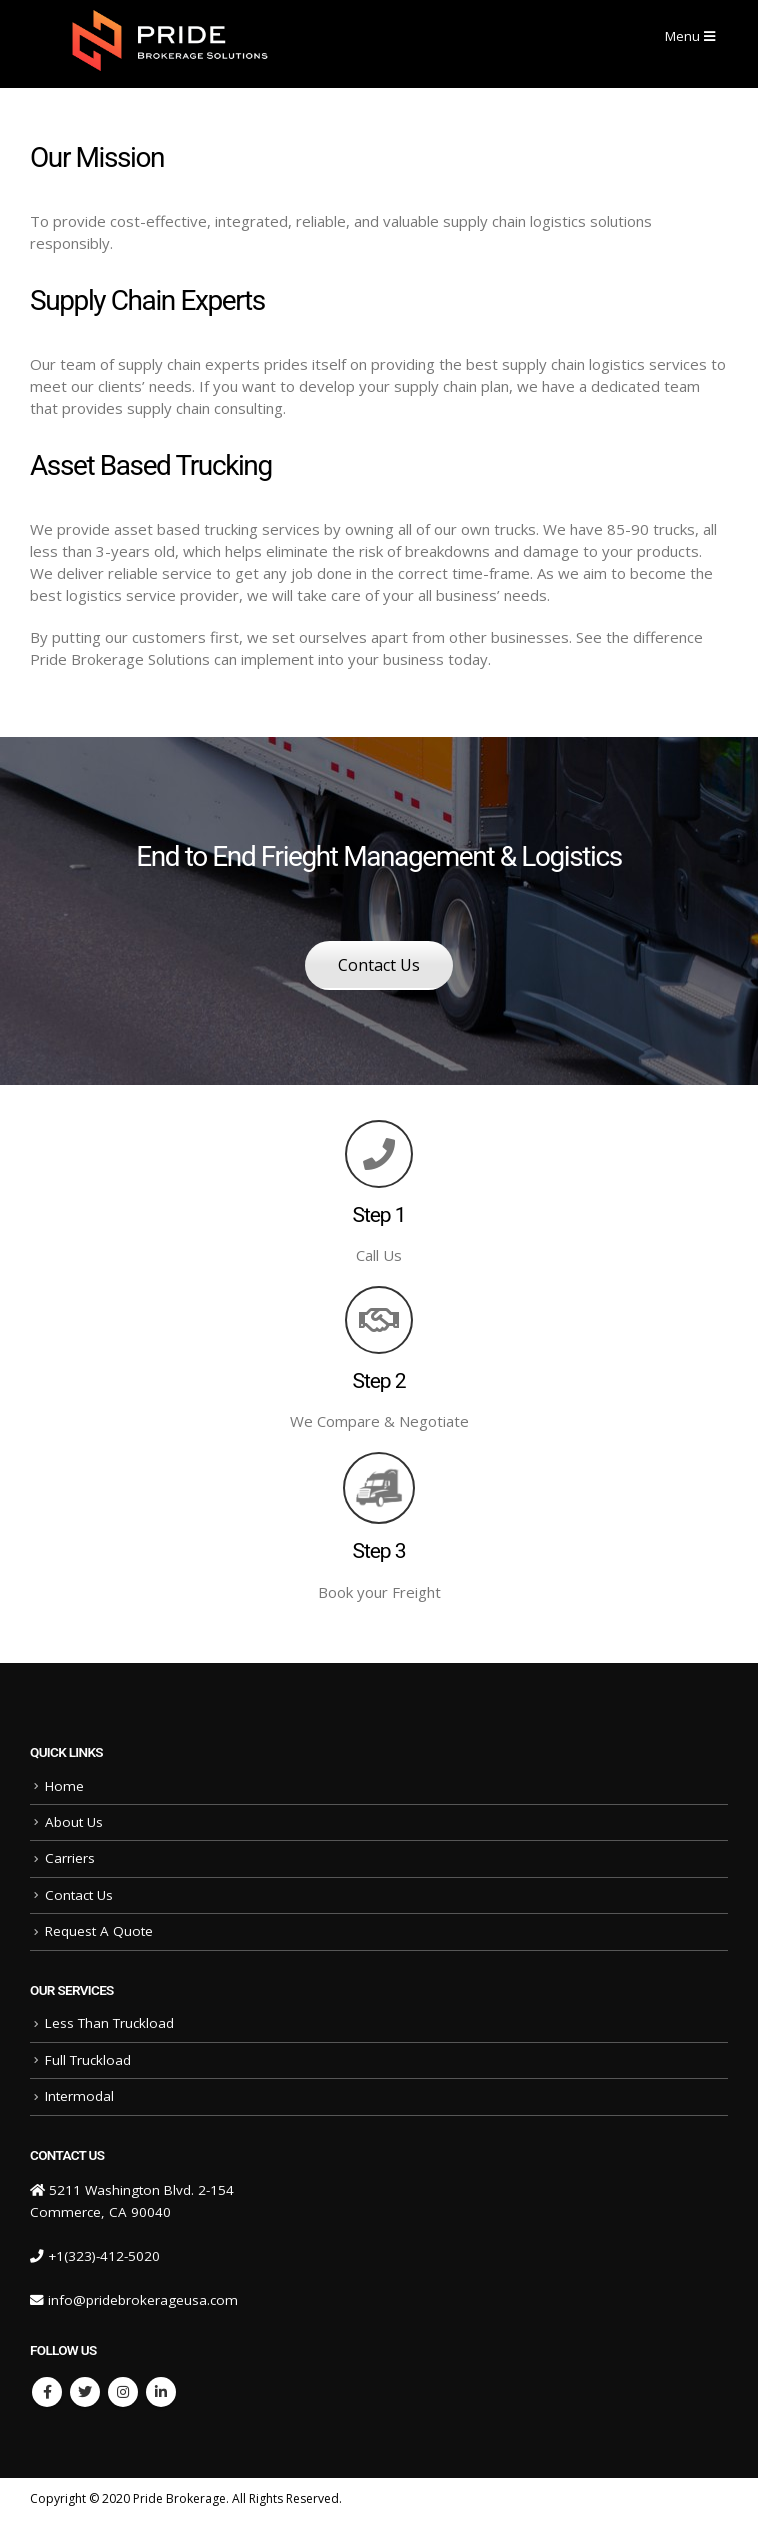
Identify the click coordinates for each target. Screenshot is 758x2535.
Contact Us (379, 965)
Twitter (85, 2392)
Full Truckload (88, 2060)
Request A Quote (99, 1931)
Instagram (123, 2392)
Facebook (47, 2392)
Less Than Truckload (109, 2023)
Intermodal (79, 2096)
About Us (74, 1822)
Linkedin (161, 2392)
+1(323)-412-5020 (104, 2256)
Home (64, 1786)
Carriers (70, 1858)
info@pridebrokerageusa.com (143, 2300)
